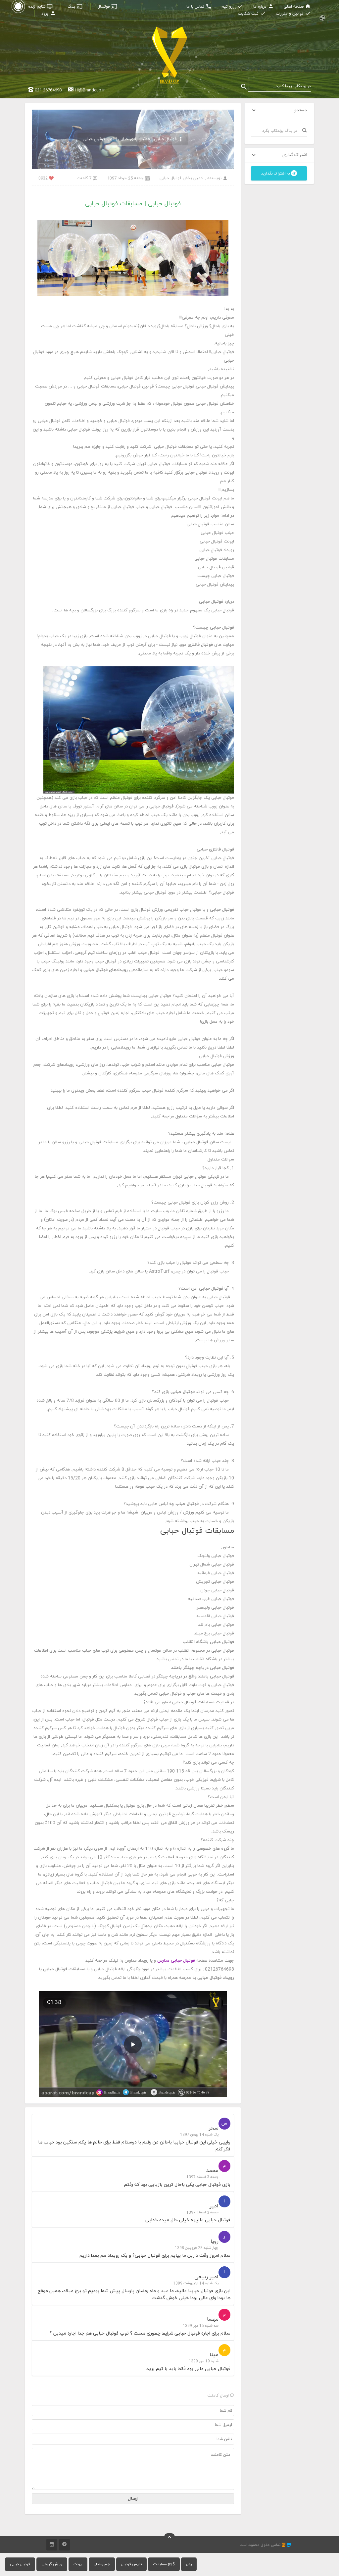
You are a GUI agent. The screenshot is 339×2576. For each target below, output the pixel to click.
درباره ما (263, 6)
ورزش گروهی (51, 2564)
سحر (213, 2128)
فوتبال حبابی (20, 2564)
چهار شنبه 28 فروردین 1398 (196, 2247)
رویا (214, 2241)
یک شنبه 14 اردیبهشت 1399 (195, 2283)
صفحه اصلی (297, 6)
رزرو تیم (232, 6)
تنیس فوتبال (131, 2564)
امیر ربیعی (206, 2277)
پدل (189, 2564)
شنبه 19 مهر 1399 (203, 2361)
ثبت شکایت (252, 13)
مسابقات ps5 (164, 2564)
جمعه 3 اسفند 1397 (202, 2177)
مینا (214, 2354)
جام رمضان (102, 2564)
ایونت (77, 2564)
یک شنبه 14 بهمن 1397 (199, 2134)
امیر (214, 2206)
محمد (212, 2170)
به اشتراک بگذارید (279, 173)
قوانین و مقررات (293, 13)
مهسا (212, 2319)
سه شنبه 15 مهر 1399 (200, 2325)
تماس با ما (199, 6)
